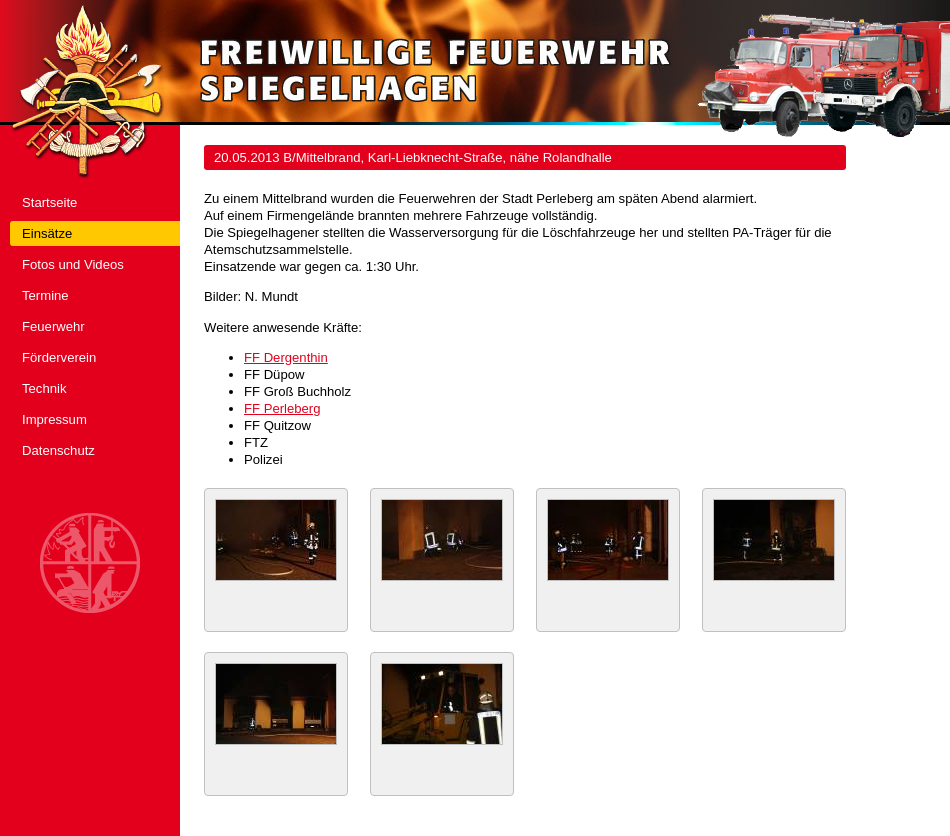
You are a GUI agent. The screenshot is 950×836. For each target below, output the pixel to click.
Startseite (49, 202)
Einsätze (47, 233)
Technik (44, 388)
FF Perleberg (282, 408)
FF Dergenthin (286, 357)
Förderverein (59, 357)
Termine (45, 295)
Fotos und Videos (73, 264)
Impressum (54, 419)
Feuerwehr (53, 326)
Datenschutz (58, 450)
